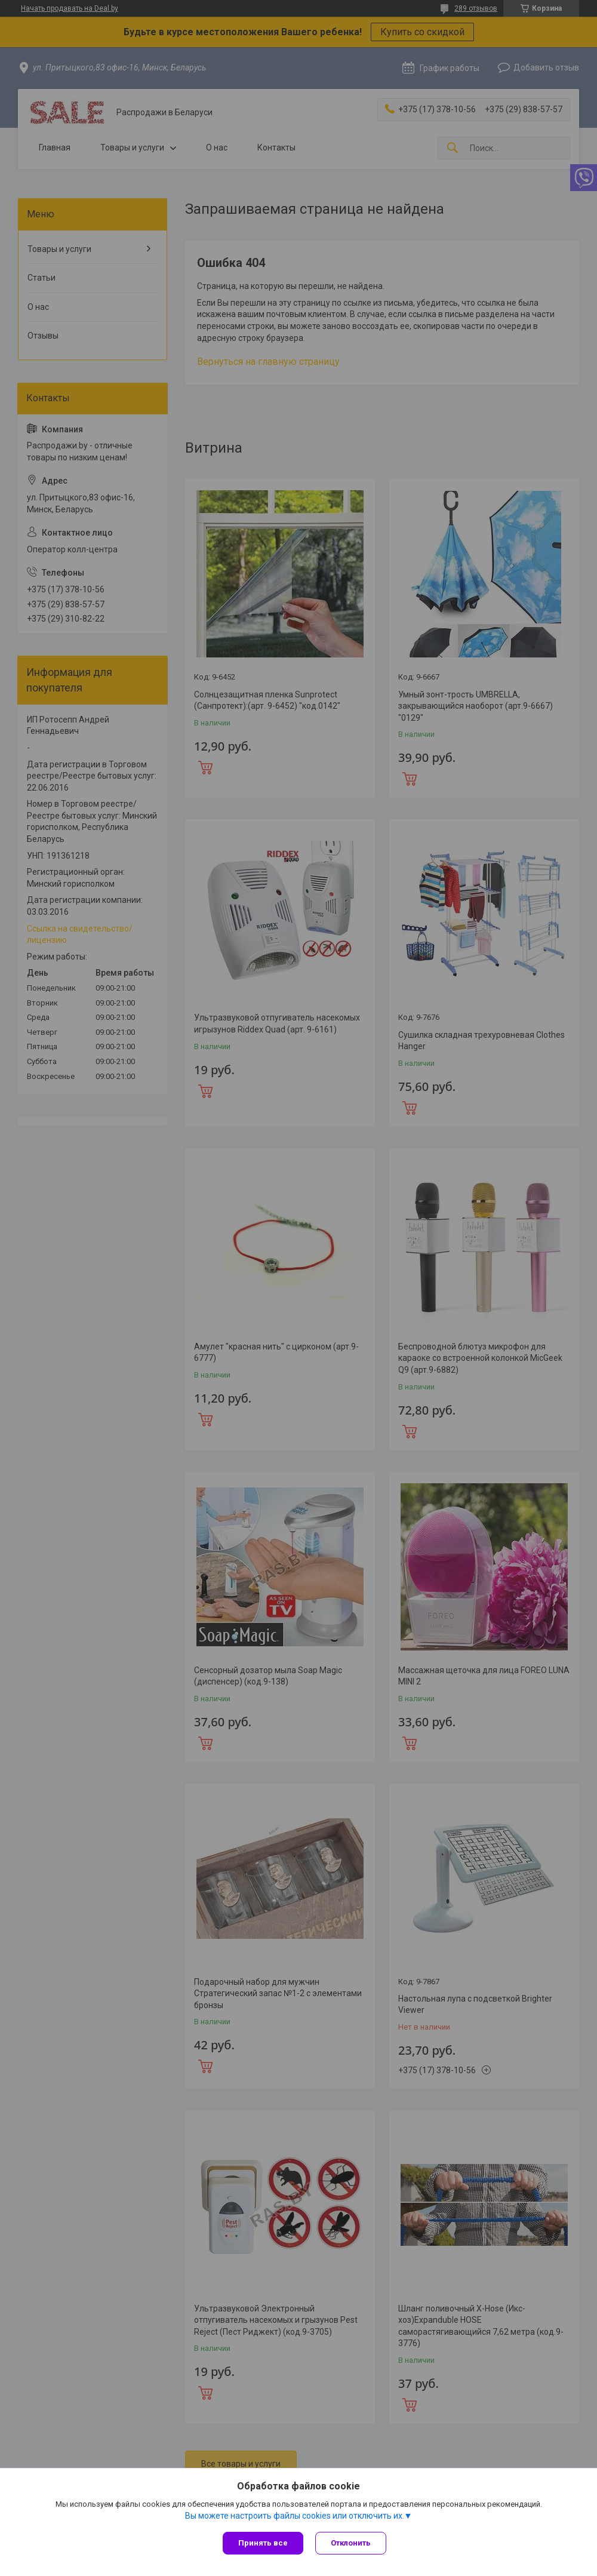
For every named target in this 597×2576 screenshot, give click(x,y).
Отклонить (351, 2542)
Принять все (263, 2542)
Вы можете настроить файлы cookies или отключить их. (294, 2515)
